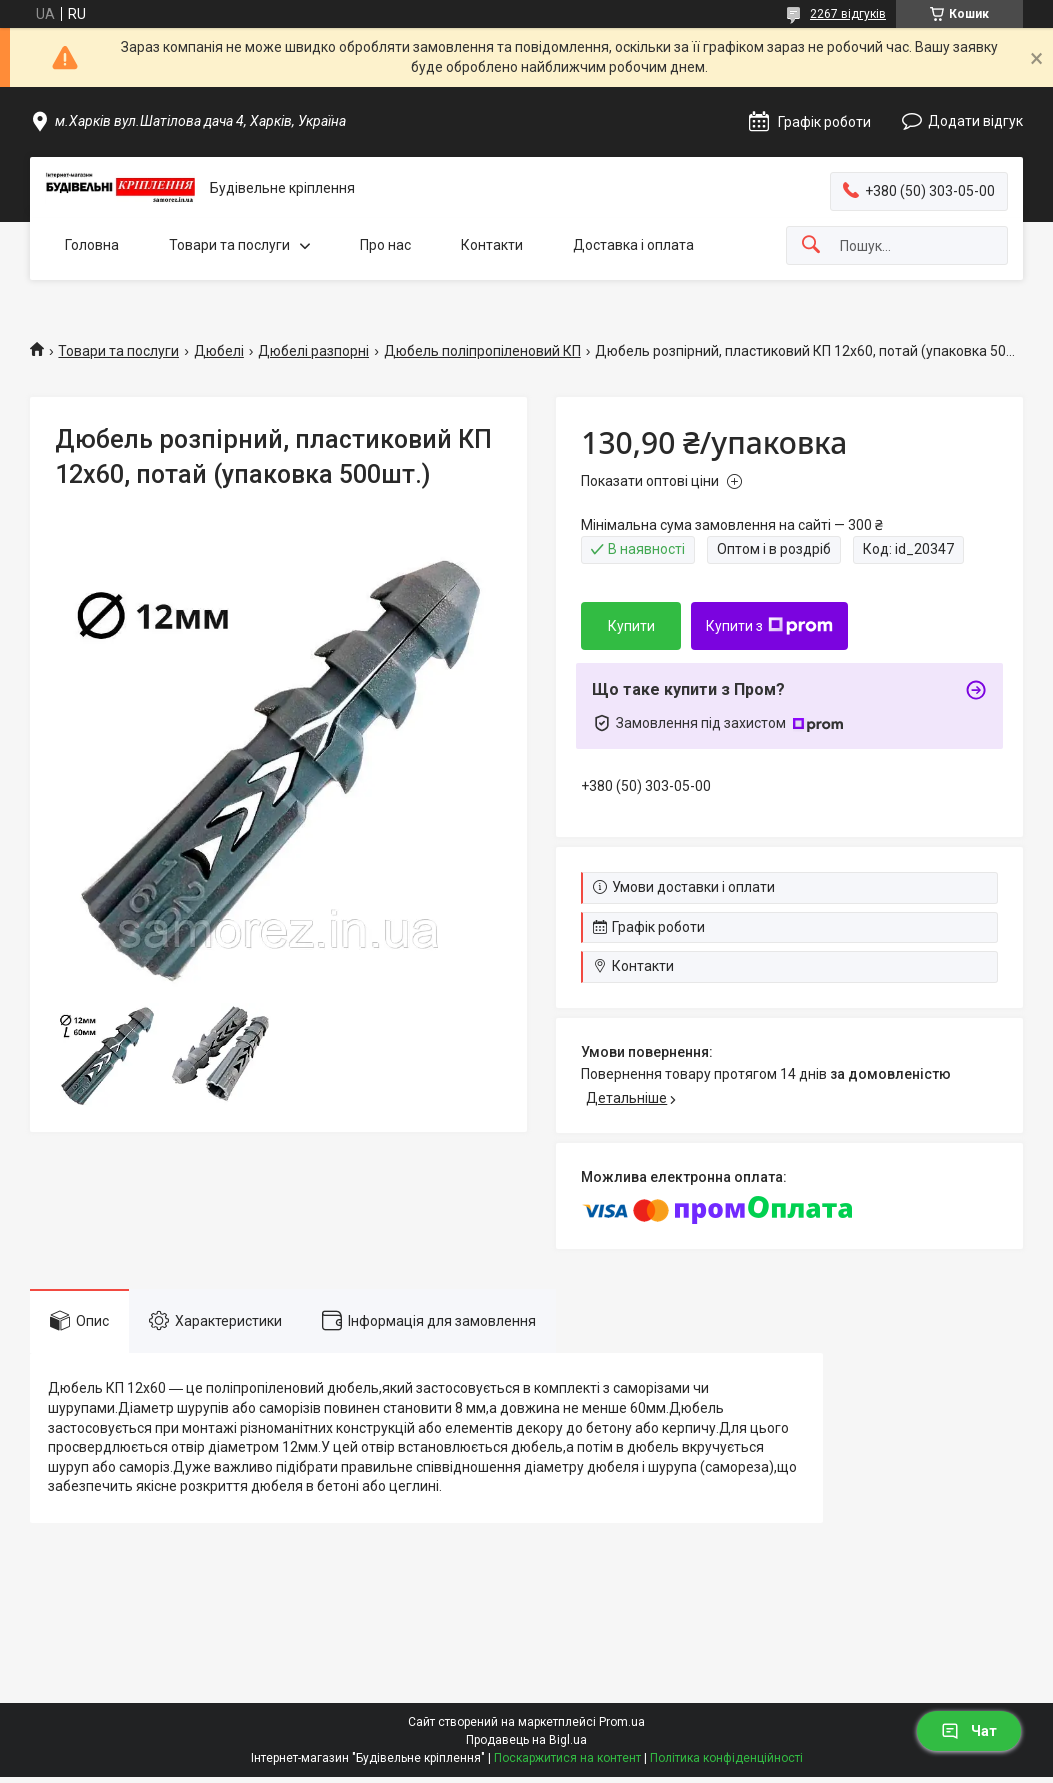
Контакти (492, 245)
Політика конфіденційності (726, 1758)
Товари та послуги (229, 245)
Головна (92, 245)
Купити (631, 626)
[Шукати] (811, 245)
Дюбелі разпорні (313, 351)
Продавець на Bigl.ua (526, 1740)
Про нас (385, 245)
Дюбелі (219, 351)
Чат (969, 1731)
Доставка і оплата (633, 245)
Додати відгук (975, 121)
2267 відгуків (848, 14)
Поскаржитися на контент (567, 1758)
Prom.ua (622, 1722)
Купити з (769, 626)
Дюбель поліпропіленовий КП (482, 351)
